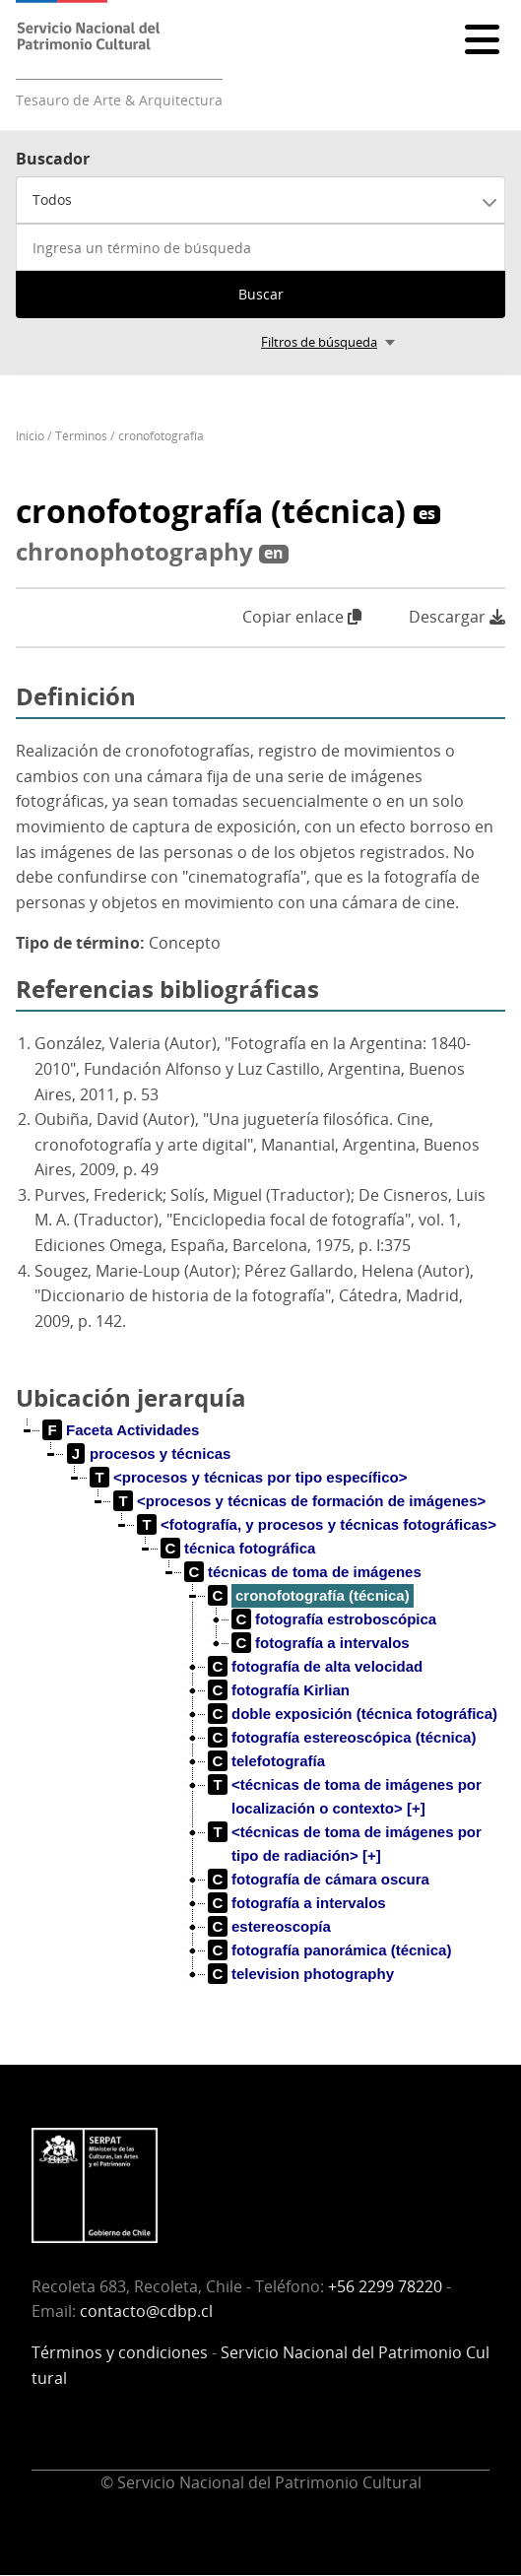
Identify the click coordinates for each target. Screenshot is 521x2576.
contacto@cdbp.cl (146, 2311)
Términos (81, 436)
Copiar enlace (301, 616)
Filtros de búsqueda (319, 342)
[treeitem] (121, 1430)
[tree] (260, 1718)
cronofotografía (161, 436)
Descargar (457, 617)
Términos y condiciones (120, 2352)
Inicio (30, 436)
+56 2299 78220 (385, 2286)
